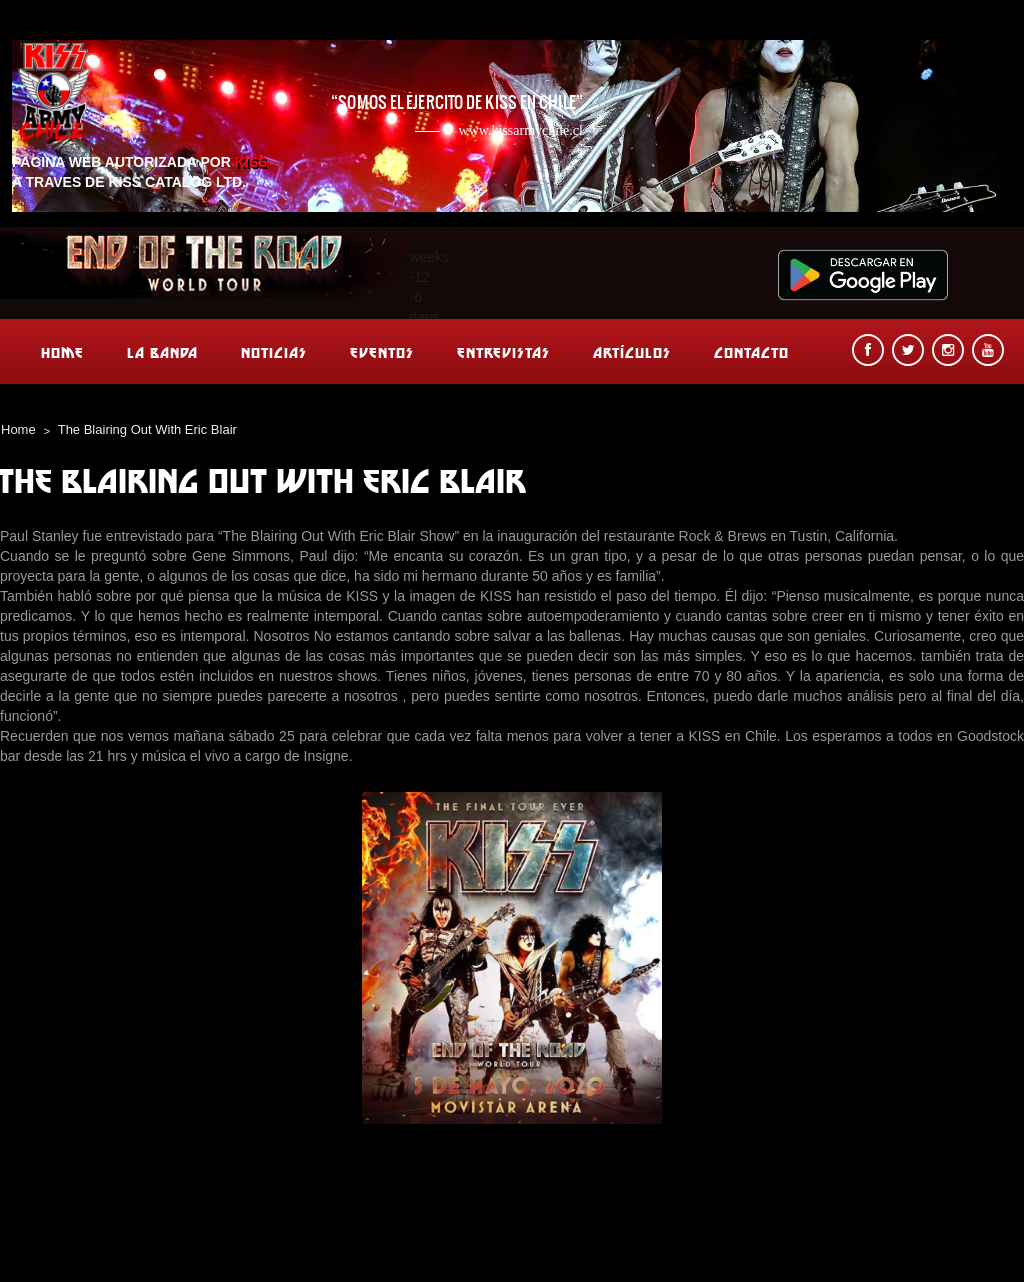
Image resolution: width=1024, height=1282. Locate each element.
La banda (162, 352)
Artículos (632, 352)
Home (62, 352)
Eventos (382, 352)
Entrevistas (503, 352)
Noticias (274, 352)
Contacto (751, 352)
